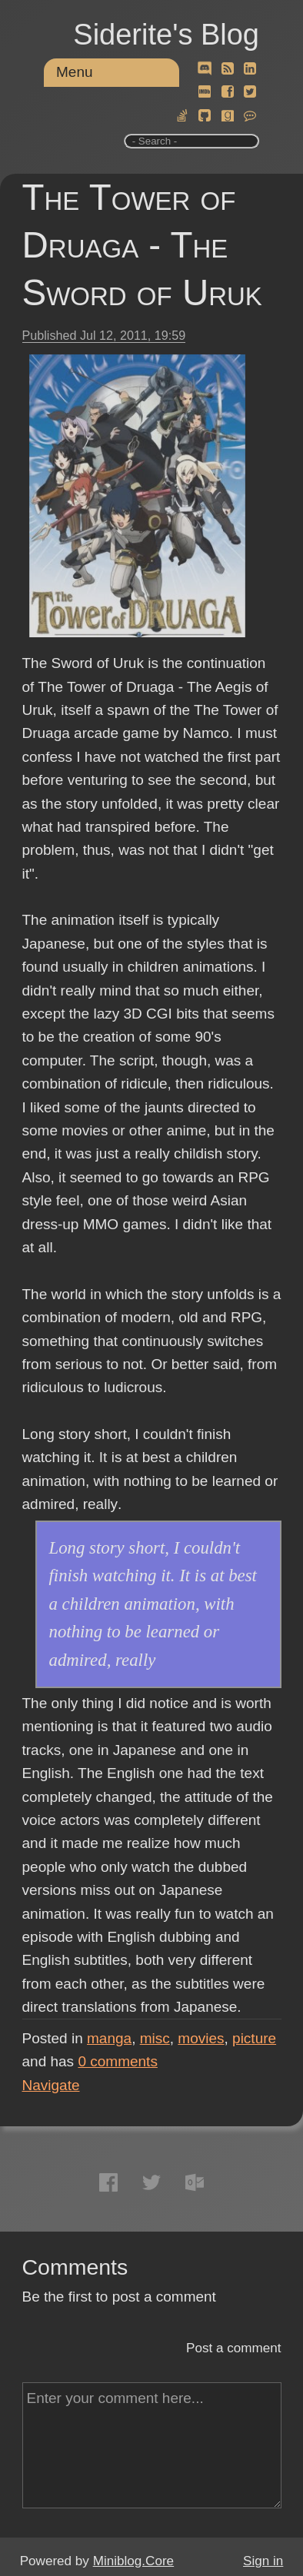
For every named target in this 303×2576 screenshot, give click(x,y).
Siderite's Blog (166, 34)
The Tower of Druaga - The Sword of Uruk (142, 245)
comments (118, 2061)
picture (254, 2038)
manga (109, 2038)
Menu (74, 72)
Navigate (51, 2085)
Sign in (263, 2561)
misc (155, 2038)
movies (201, 2038)
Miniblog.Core (133, 2561)
